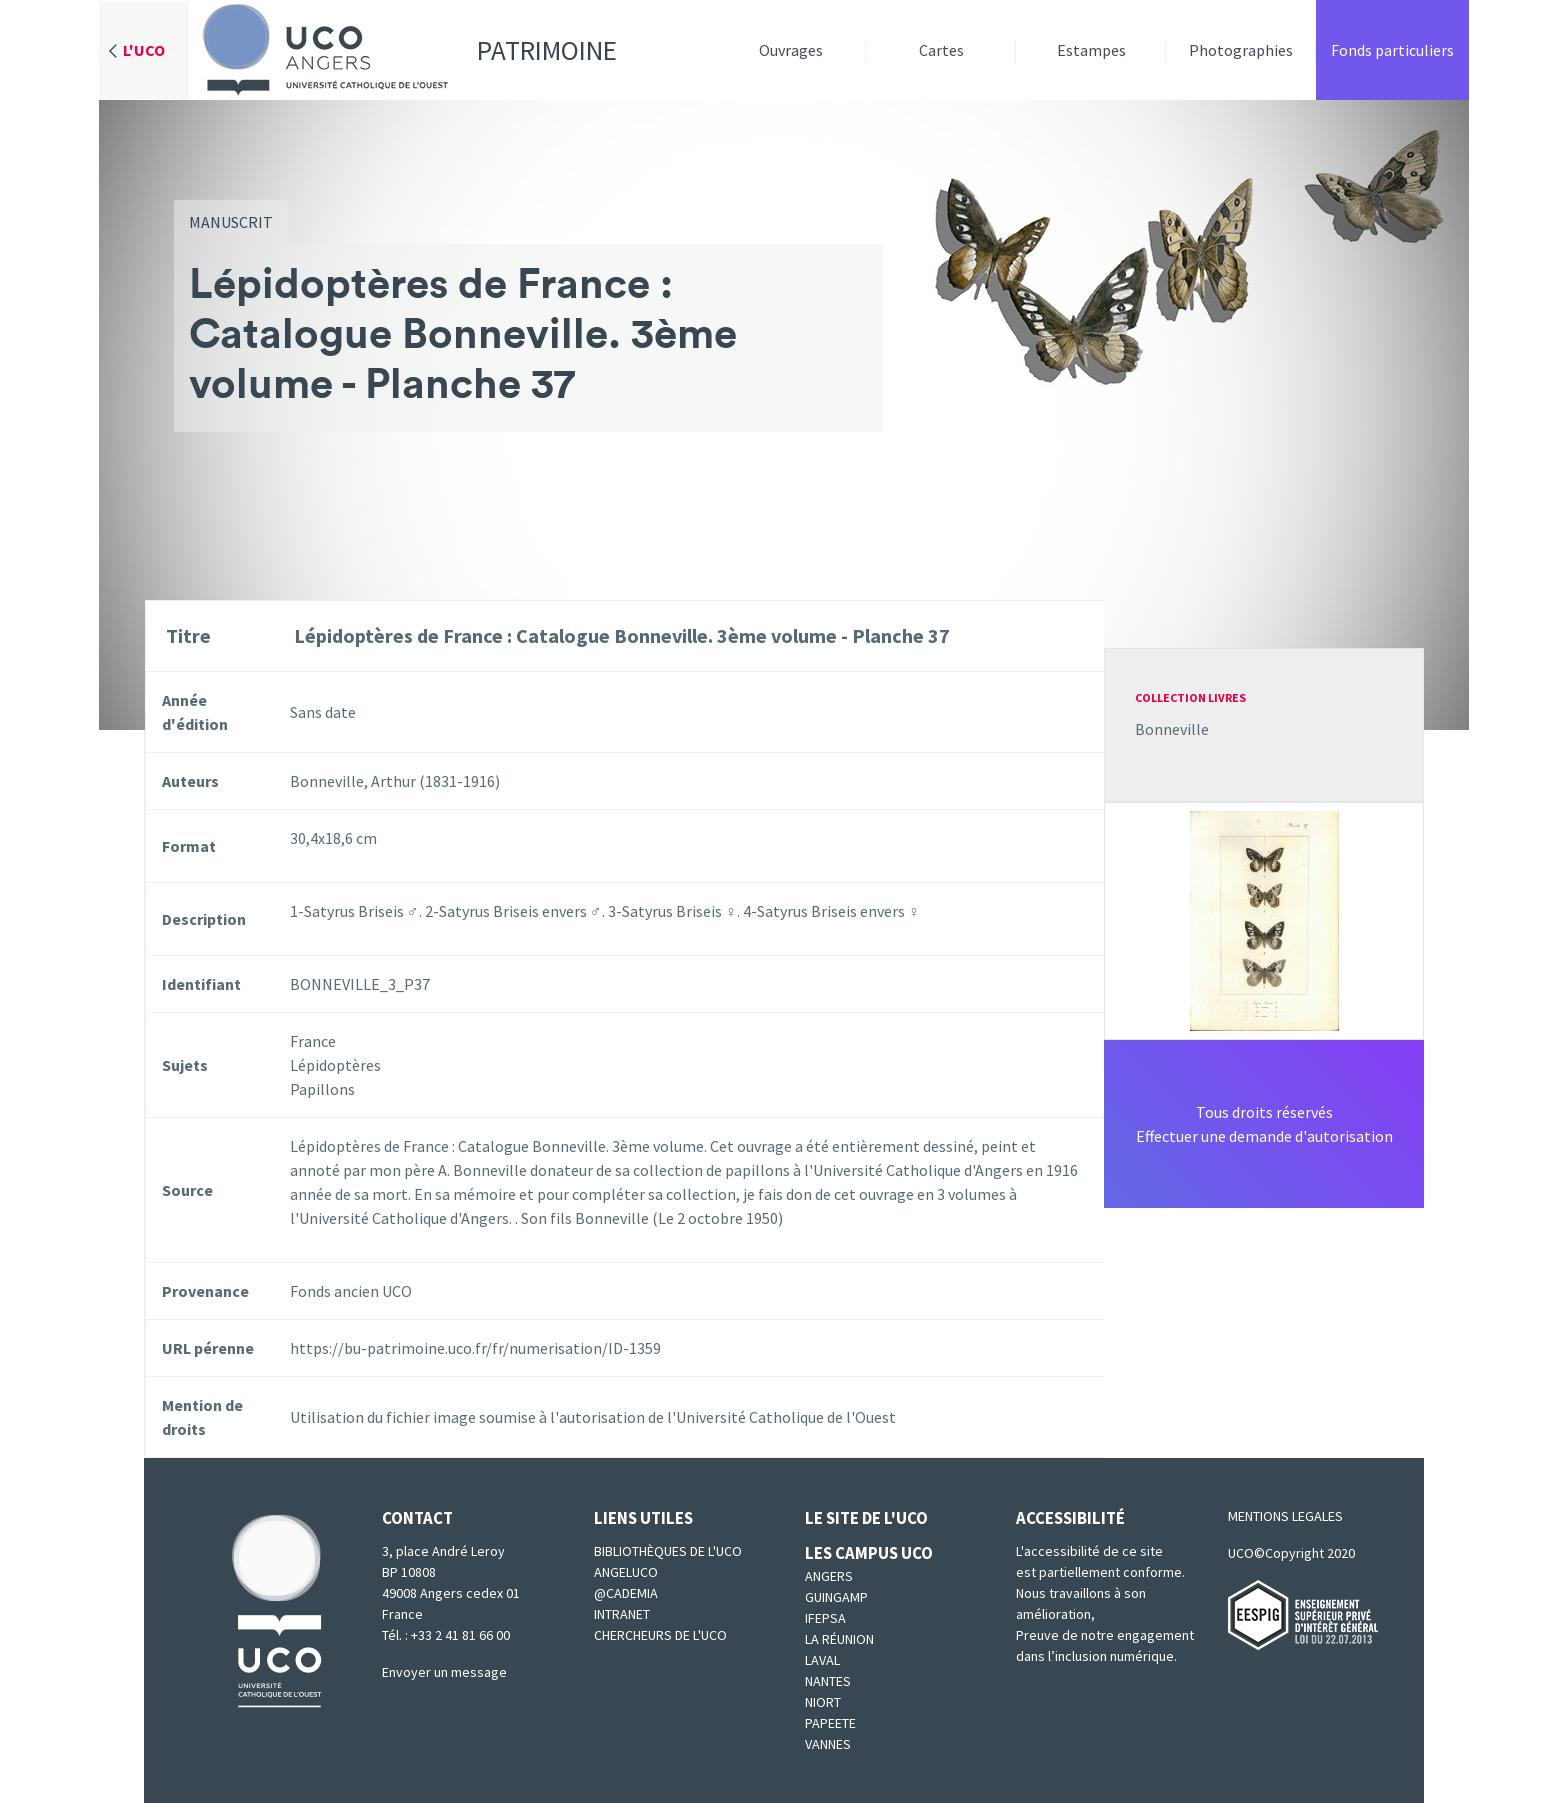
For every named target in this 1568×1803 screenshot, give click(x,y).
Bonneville (1172, 729)
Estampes (1091, 50)
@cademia (626, 1593)
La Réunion (839, 1639)
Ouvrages (791, 50)
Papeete (830, 1723)
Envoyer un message (444, 1672)
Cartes (941, 50)
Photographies (1241, 50)
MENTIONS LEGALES (1285, 1516)
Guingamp (836, 1597)
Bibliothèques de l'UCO (668, 1551)
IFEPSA (825, 1618)
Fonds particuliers (1392, 50)
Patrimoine (403, 50)
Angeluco (626, 1572)
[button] (1264, 919)
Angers (829, 1576)
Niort (823, 1702)
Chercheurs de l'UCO (660, 1635)
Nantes (828, 1681)
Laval (822, 1660)
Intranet (622, 1614)
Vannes (828, 1744)
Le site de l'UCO (866, 1518)
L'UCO (144, 50)
